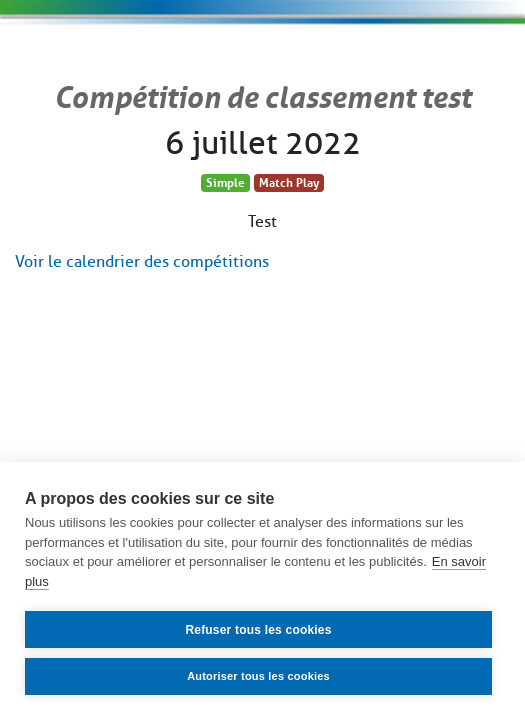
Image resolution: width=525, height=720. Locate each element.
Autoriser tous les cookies (258, 676)
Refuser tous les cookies (258, 630)
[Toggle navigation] (450, 56)
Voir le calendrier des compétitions (142, 261)
